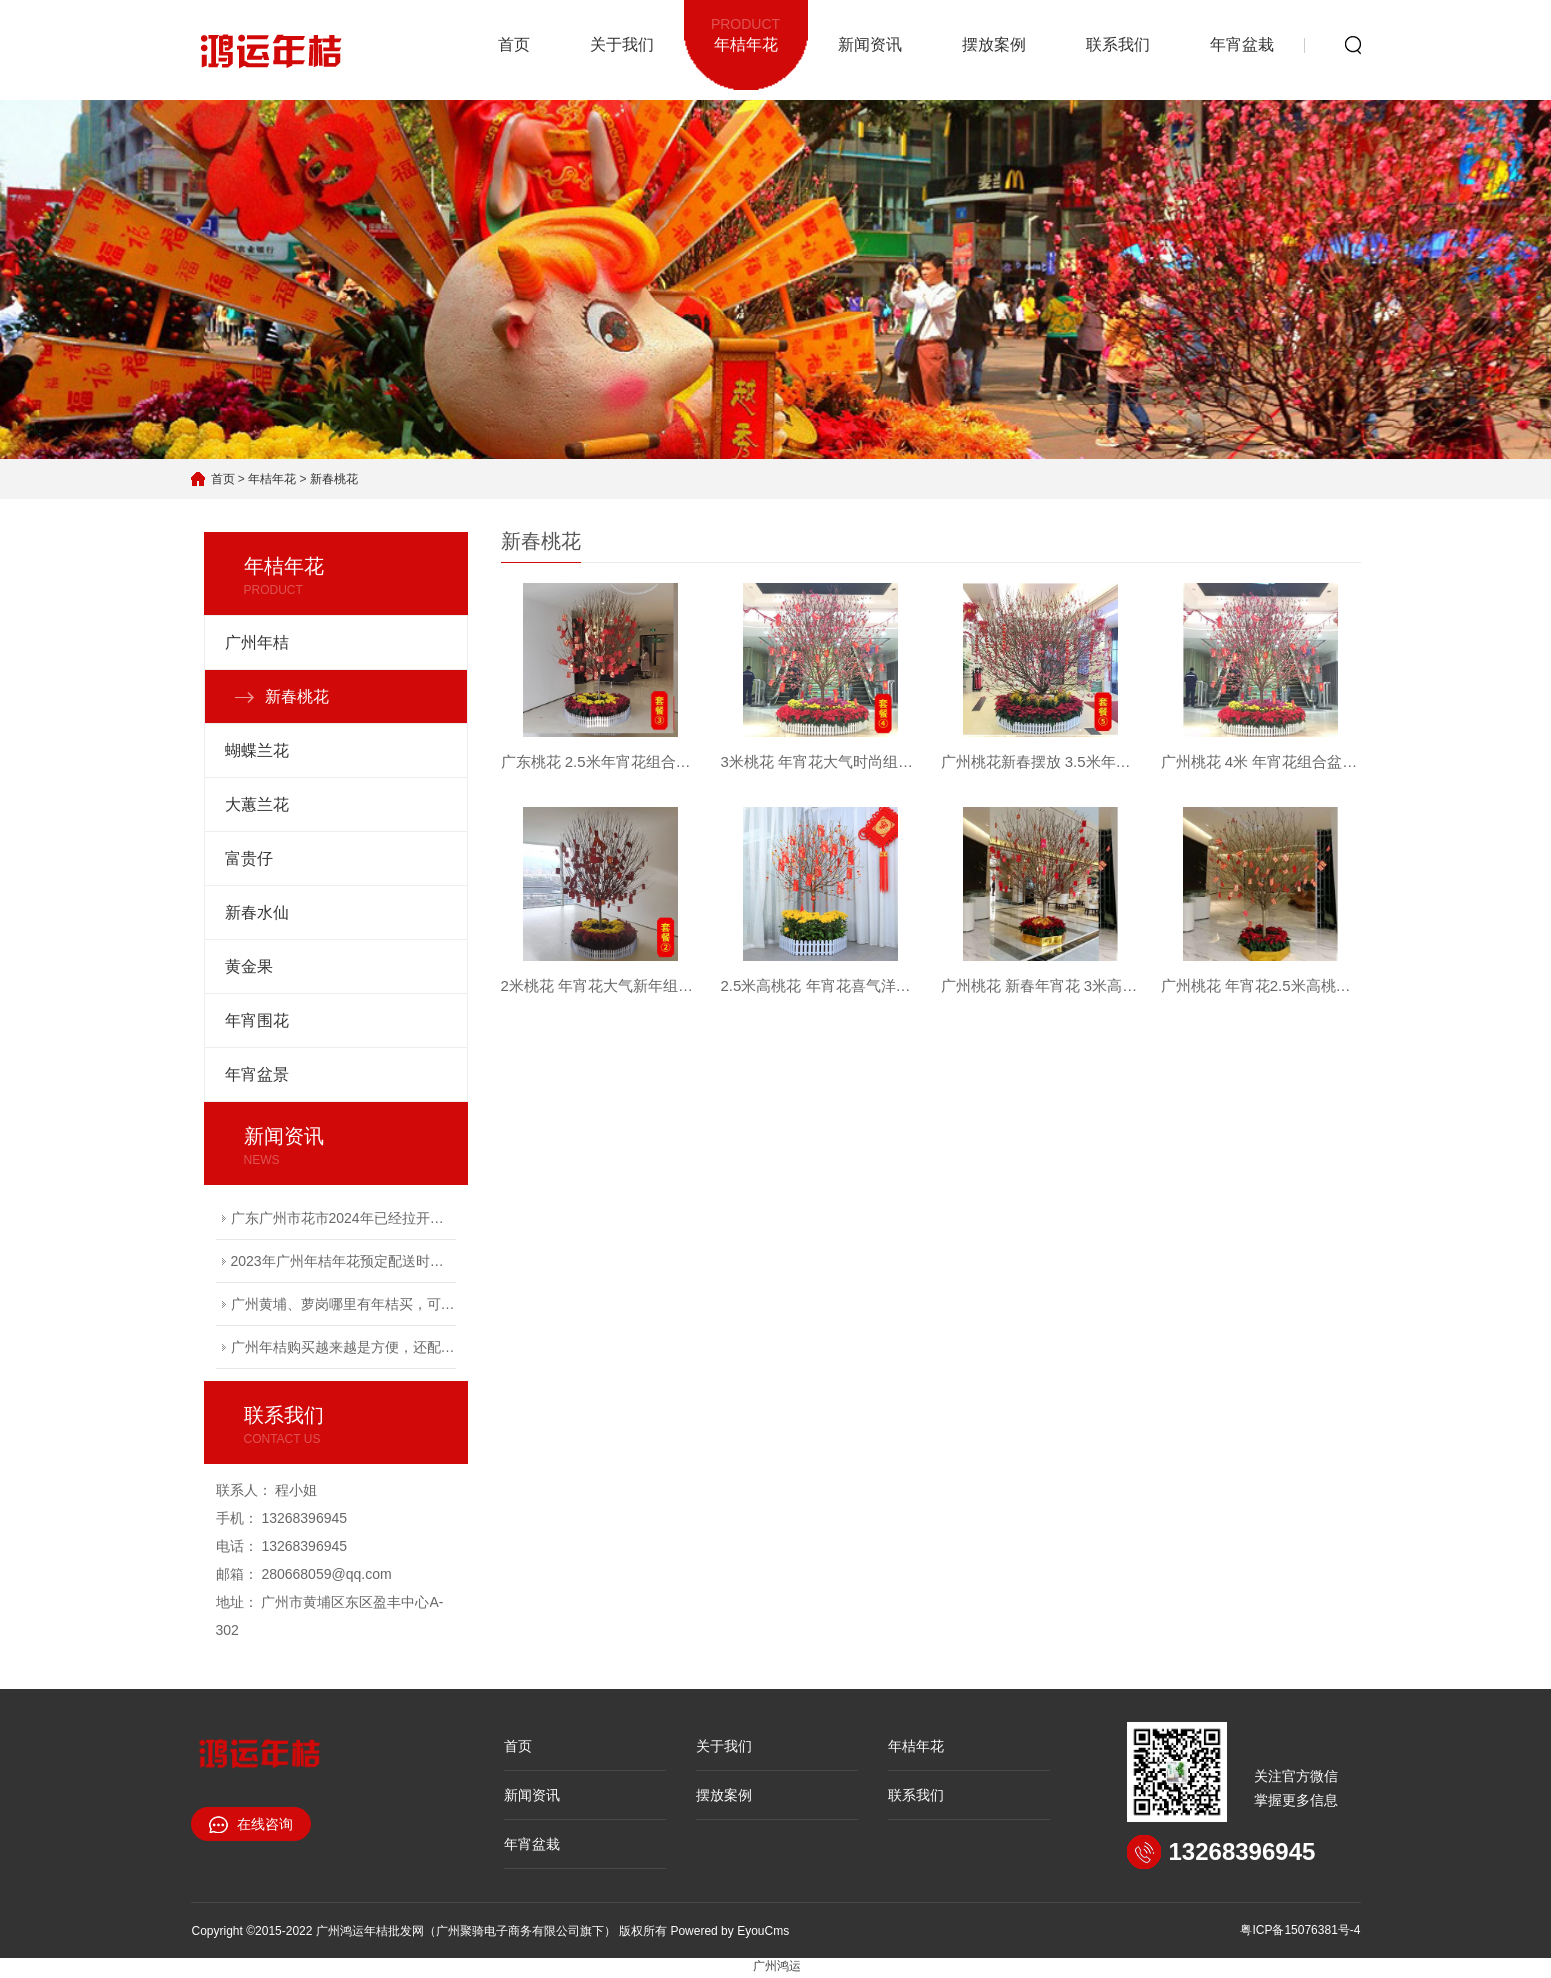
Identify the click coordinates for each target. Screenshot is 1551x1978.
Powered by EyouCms (728, 1931)
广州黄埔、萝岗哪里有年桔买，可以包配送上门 (343, 1304)
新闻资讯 (870, 44)
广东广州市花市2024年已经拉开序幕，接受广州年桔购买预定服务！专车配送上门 (343, 1218)
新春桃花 (334, 479)
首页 (514, 44)
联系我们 (1118, 44)
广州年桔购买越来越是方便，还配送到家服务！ (343, 1347)
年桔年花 (746, 32)
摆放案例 (994, 44)
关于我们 (622, 44)
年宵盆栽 (1242, 44)
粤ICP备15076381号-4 (1300, 1930)
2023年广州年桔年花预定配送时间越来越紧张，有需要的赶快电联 (343, 1261)
